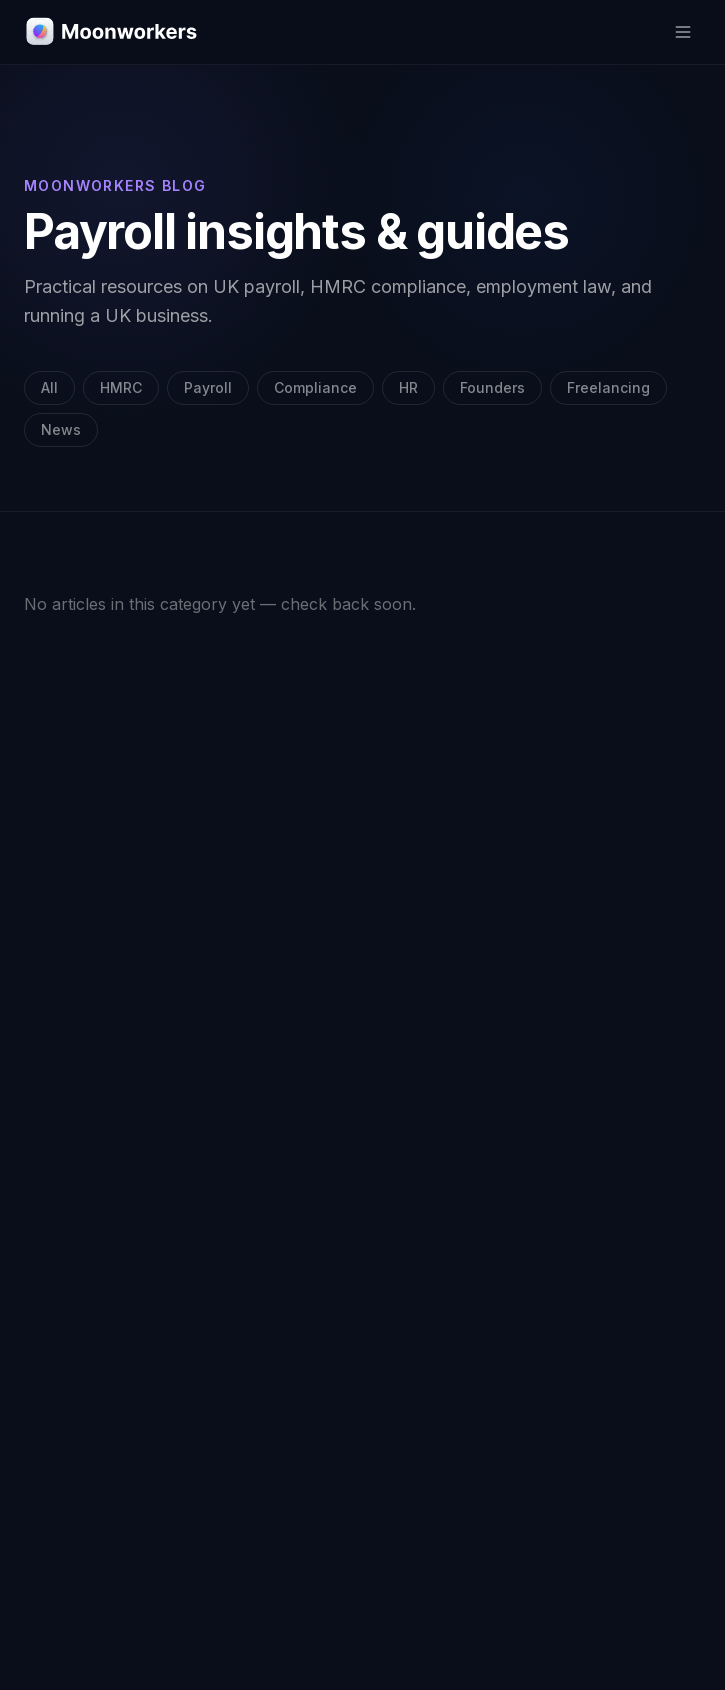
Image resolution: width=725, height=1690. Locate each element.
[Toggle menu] (683, 32)
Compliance (315, 387)
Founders (492, 387)
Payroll (208, 387)
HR (408, 387)
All (49, 387)
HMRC (121, 387)
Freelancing (608, 387)
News (61, 429)
